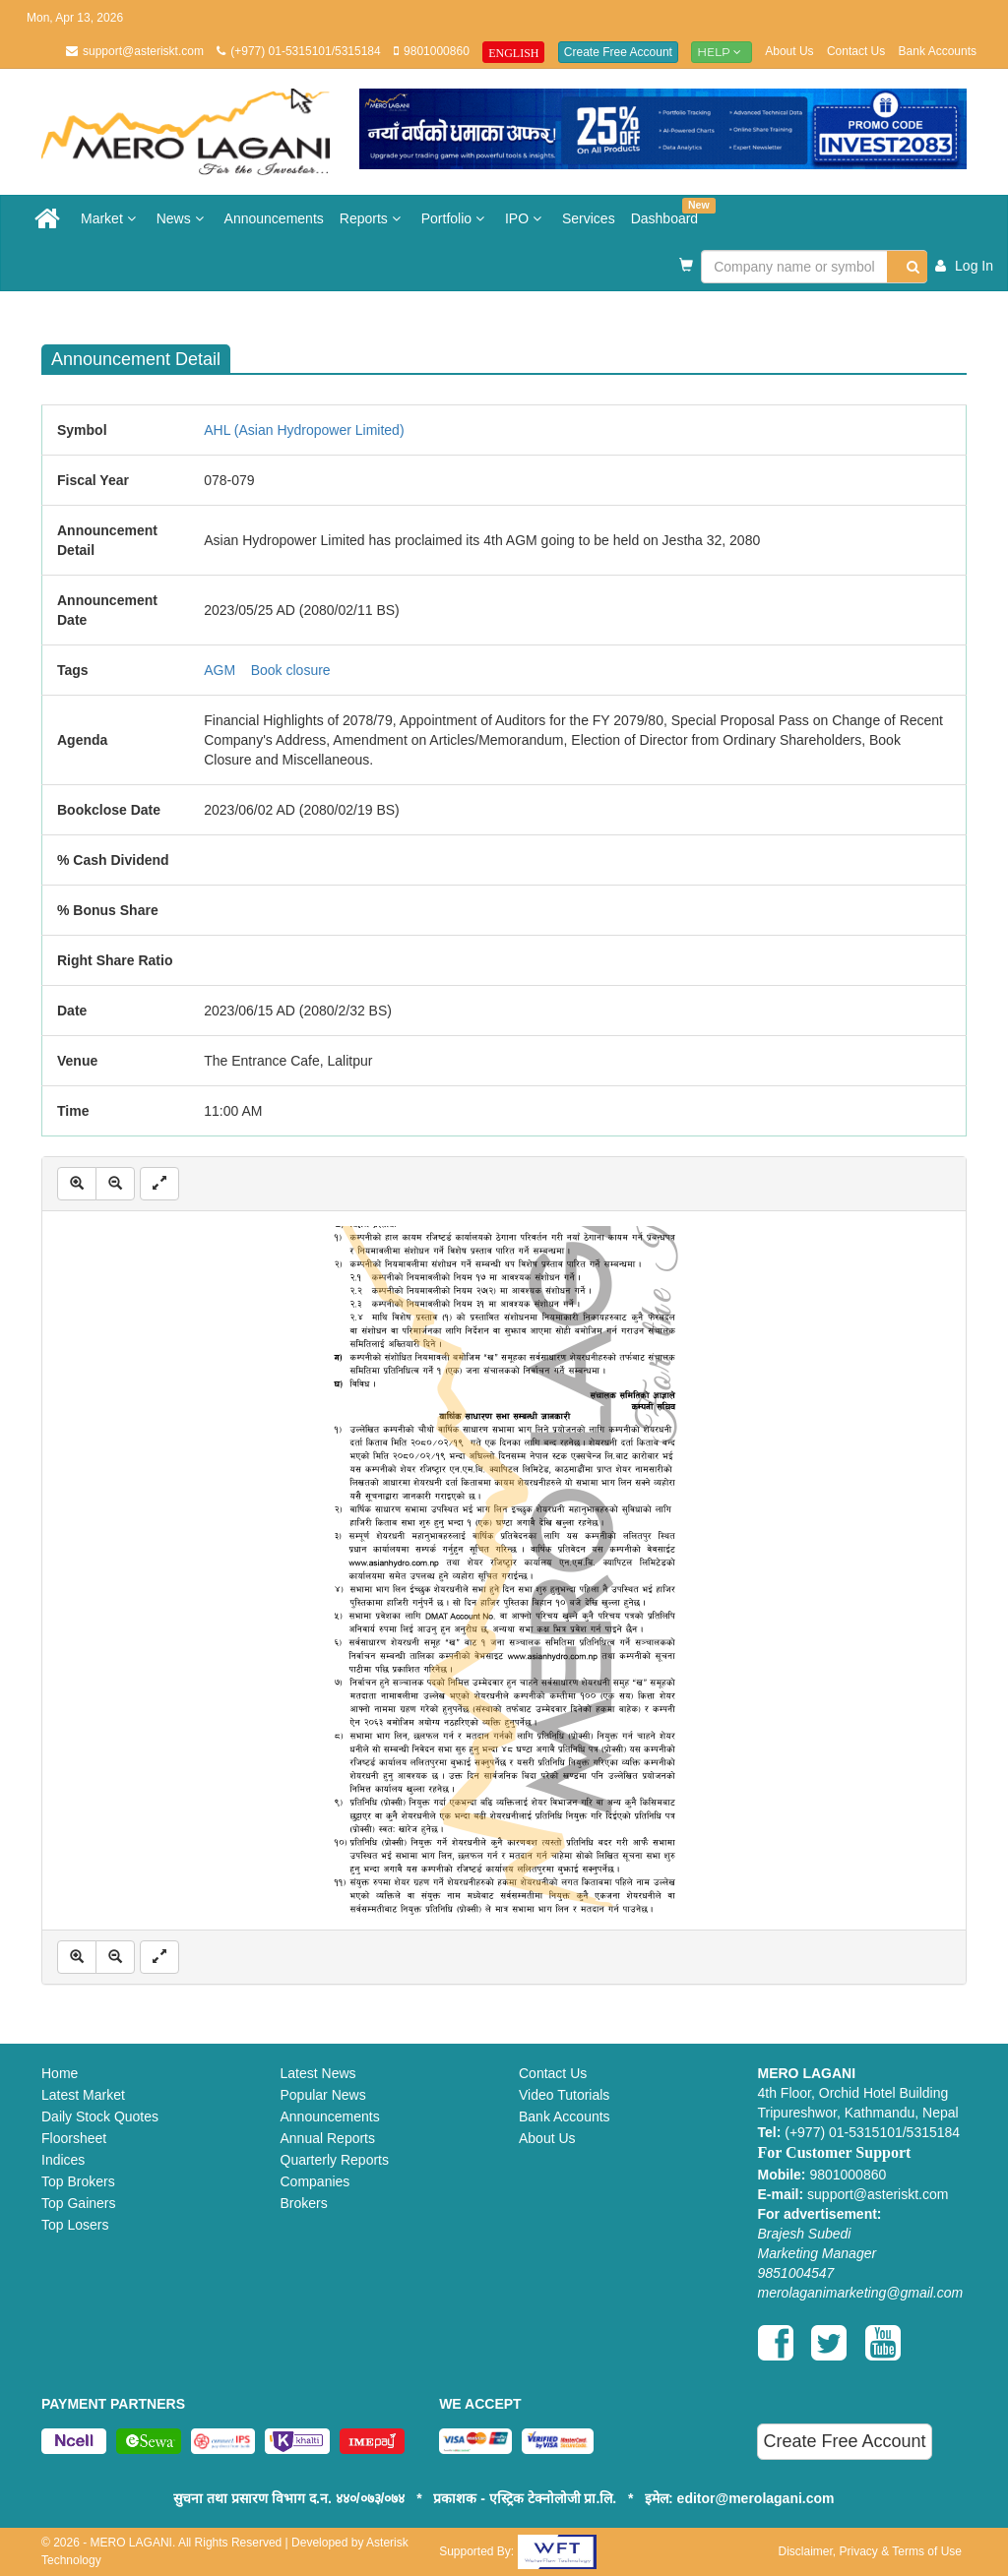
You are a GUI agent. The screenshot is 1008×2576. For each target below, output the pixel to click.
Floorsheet (73, 2138)
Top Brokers (78, 2181)
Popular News (323, 2095)
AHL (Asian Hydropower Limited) (304, 430)
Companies (315, 2181)
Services (588, 218)
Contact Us (856, 51)
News (183, 218)
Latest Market (83, 2095)
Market (111, 218)
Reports (373, 218)
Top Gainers (78, 2203)
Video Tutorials (564, 2095)
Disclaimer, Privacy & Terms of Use (870, 2551)
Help (721, 51)
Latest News (318, 2073)
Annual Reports (328, 2138)
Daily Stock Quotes (99, 2116)
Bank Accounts (937, 51)
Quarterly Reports (335, 2160)
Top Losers (74, 2225)
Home (59, 2073)
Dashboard (669, 212)
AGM (219, 670)
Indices (63, 2160)
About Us (789, 51)
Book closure (291, 670)
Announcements (274, 218)
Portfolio (455, 218)
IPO (525, 218)
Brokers (304, 2203)
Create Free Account (618, 52)
